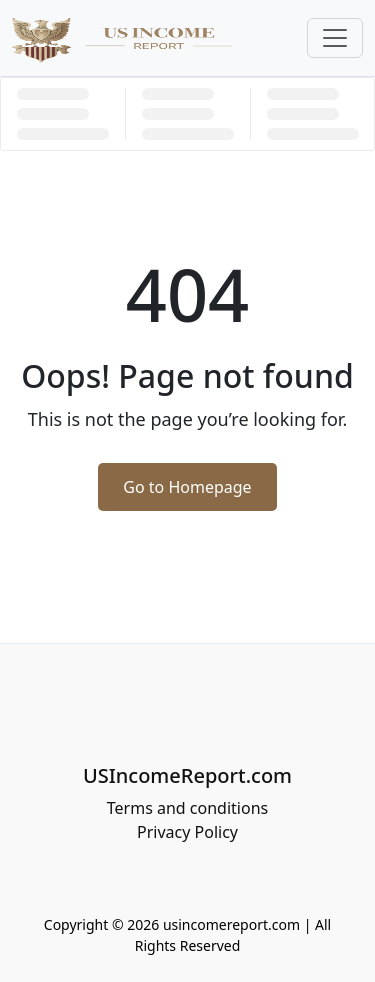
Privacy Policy (187, 832)
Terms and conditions (187, 808)
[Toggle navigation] (335, 38)
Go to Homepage (187, 487)
